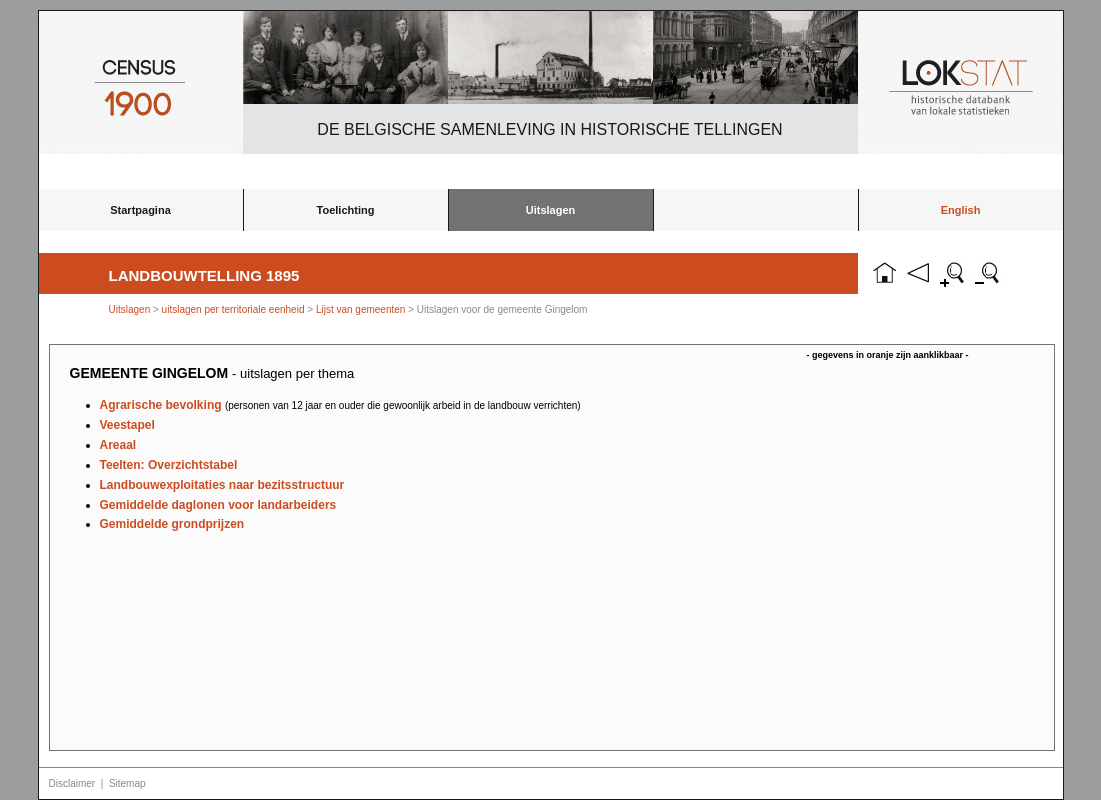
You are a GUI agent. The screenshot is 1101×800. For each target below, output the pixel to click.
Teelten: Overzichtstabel (169, 465)
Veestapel (127, 425)
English (961, 210)
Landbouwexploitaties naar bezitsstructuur (222, 485)
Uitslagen (551, 210)
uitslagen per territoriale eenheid (235, 309)
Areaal (118, 445)
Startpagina (140, 210)
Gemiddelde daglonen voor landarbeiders (218, 505)
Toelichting (346, 210)
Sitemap (127, 783)
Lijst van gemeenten (361, 309)
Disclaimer (72, 783)
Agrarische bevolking (340, 405)
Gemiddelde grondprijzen (172, 524)
